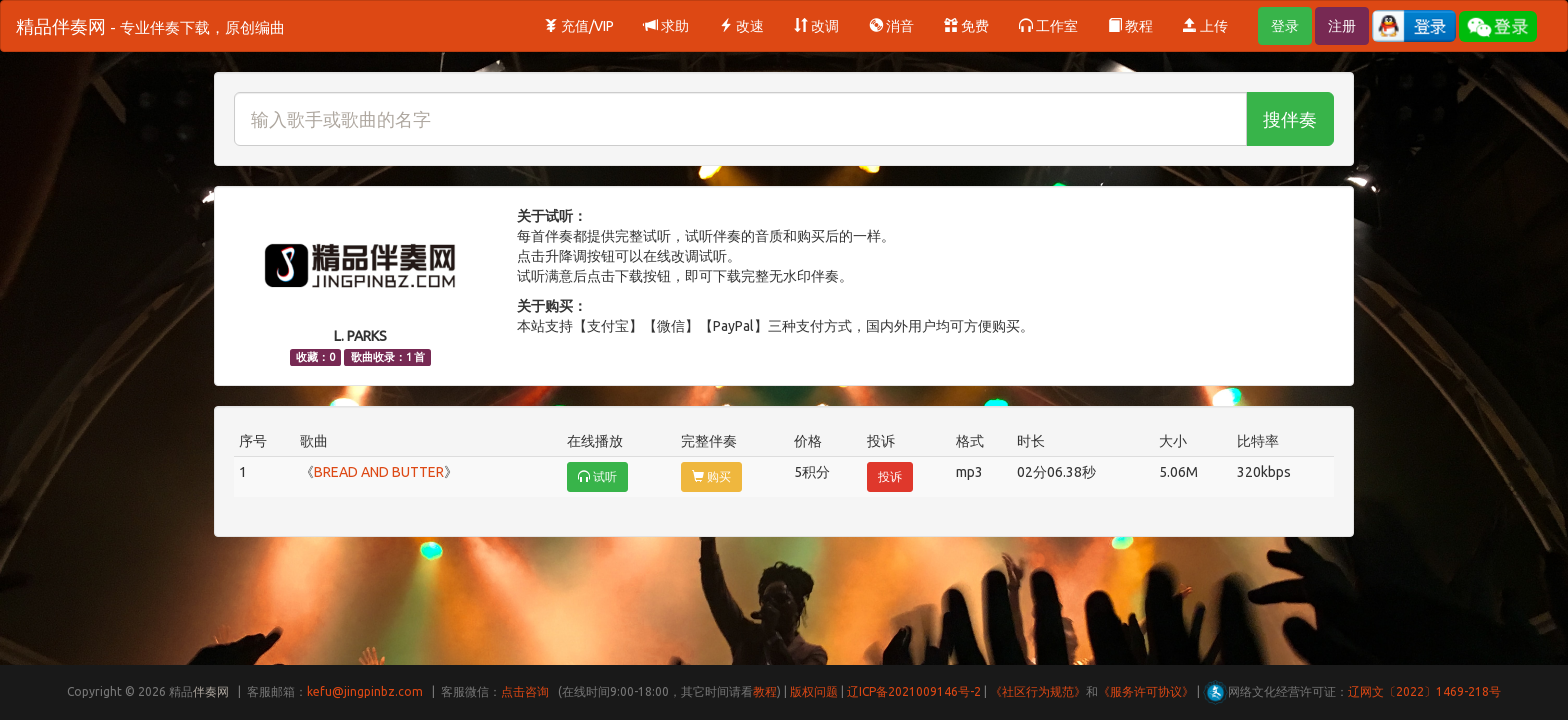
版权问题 (814, 691)
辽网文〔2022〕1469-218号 (1424, 691)
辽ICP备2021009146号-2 (914, 691)
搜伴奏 (1290, 119)
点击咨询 (525, 691)
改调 (816, 26)
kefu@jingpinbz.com (365, 691)
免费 (966, 26)
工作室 (1048, 26)
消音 (891, 26)
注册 (1342, 26)
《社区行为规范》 (1038, 691)
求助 (666, 26)
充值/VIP (579, 26)
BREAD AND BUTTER (379, 472)
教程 (1130, 26)
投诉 (890, 476)
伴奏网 (211, 691)
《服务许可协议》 (1146, 691)
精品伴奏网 (150, 26)
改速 (741, 26)
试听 (597, 476)
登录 (1285, 26)
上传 (1205, 26)
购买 (711, 476)
